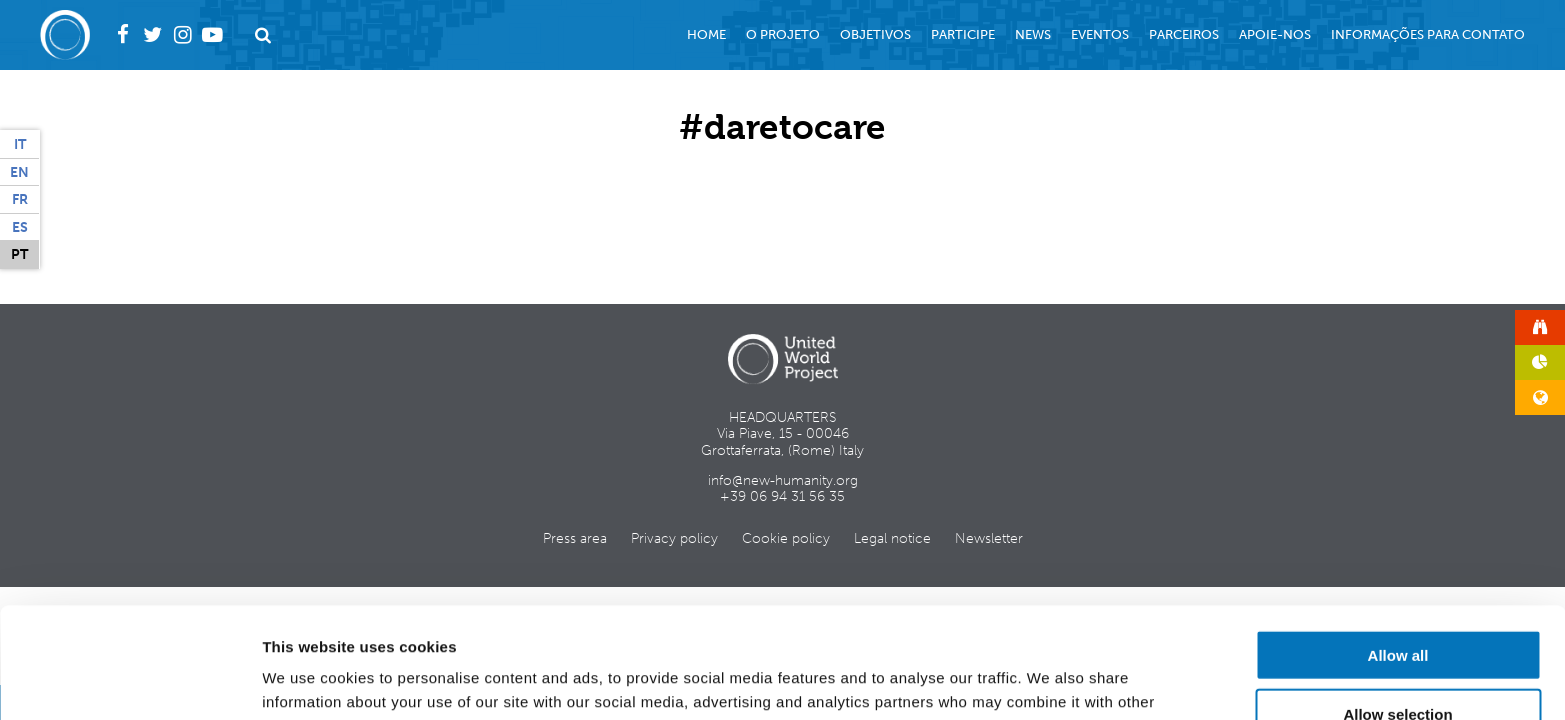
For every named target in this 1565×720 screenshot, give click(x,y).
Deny (1398, 662)
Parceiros (1184, 34)
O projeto (783, 34)
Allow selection (1397, 603)
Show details (1049, 680)
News (1033, 34)
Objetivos (875, 34)
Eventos (1100, 34)
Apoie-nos (1275, 34)
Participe (963, 34)
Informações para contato (1428, 34)
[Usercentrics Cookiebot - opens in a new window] (129, 681)
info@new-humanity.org (783, 480)
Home (706, 34)
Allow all (1398, 544)
